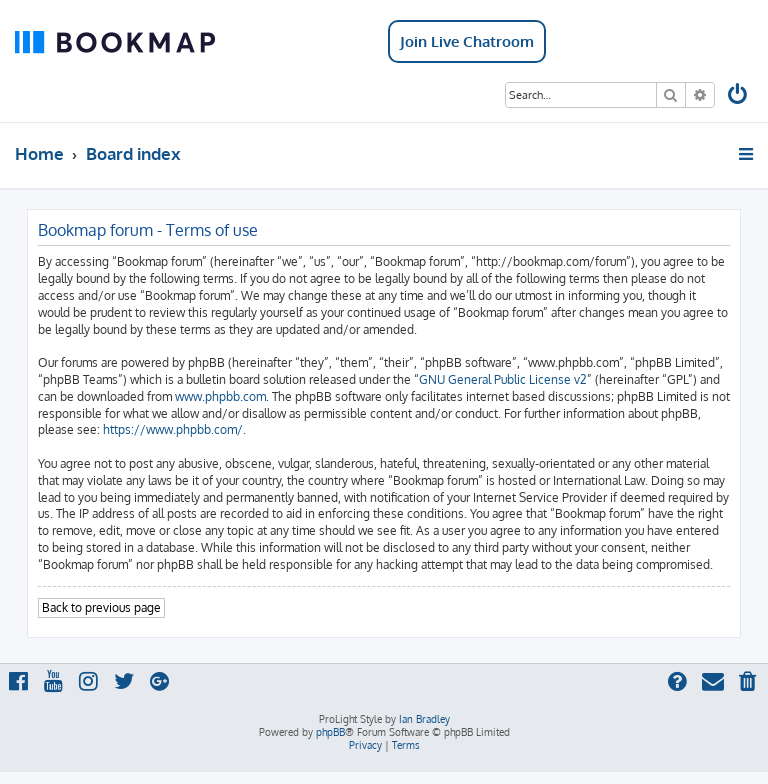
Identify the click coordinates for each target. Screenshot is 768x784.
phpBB (330, 732)
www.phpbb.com (220, 396)
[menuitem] (739, 96)
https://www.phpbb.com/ (173, 429)
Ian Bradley (424, 719)
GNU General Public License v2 (503, 379)
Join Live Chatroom (467, 41)
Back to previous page (101, 607)
